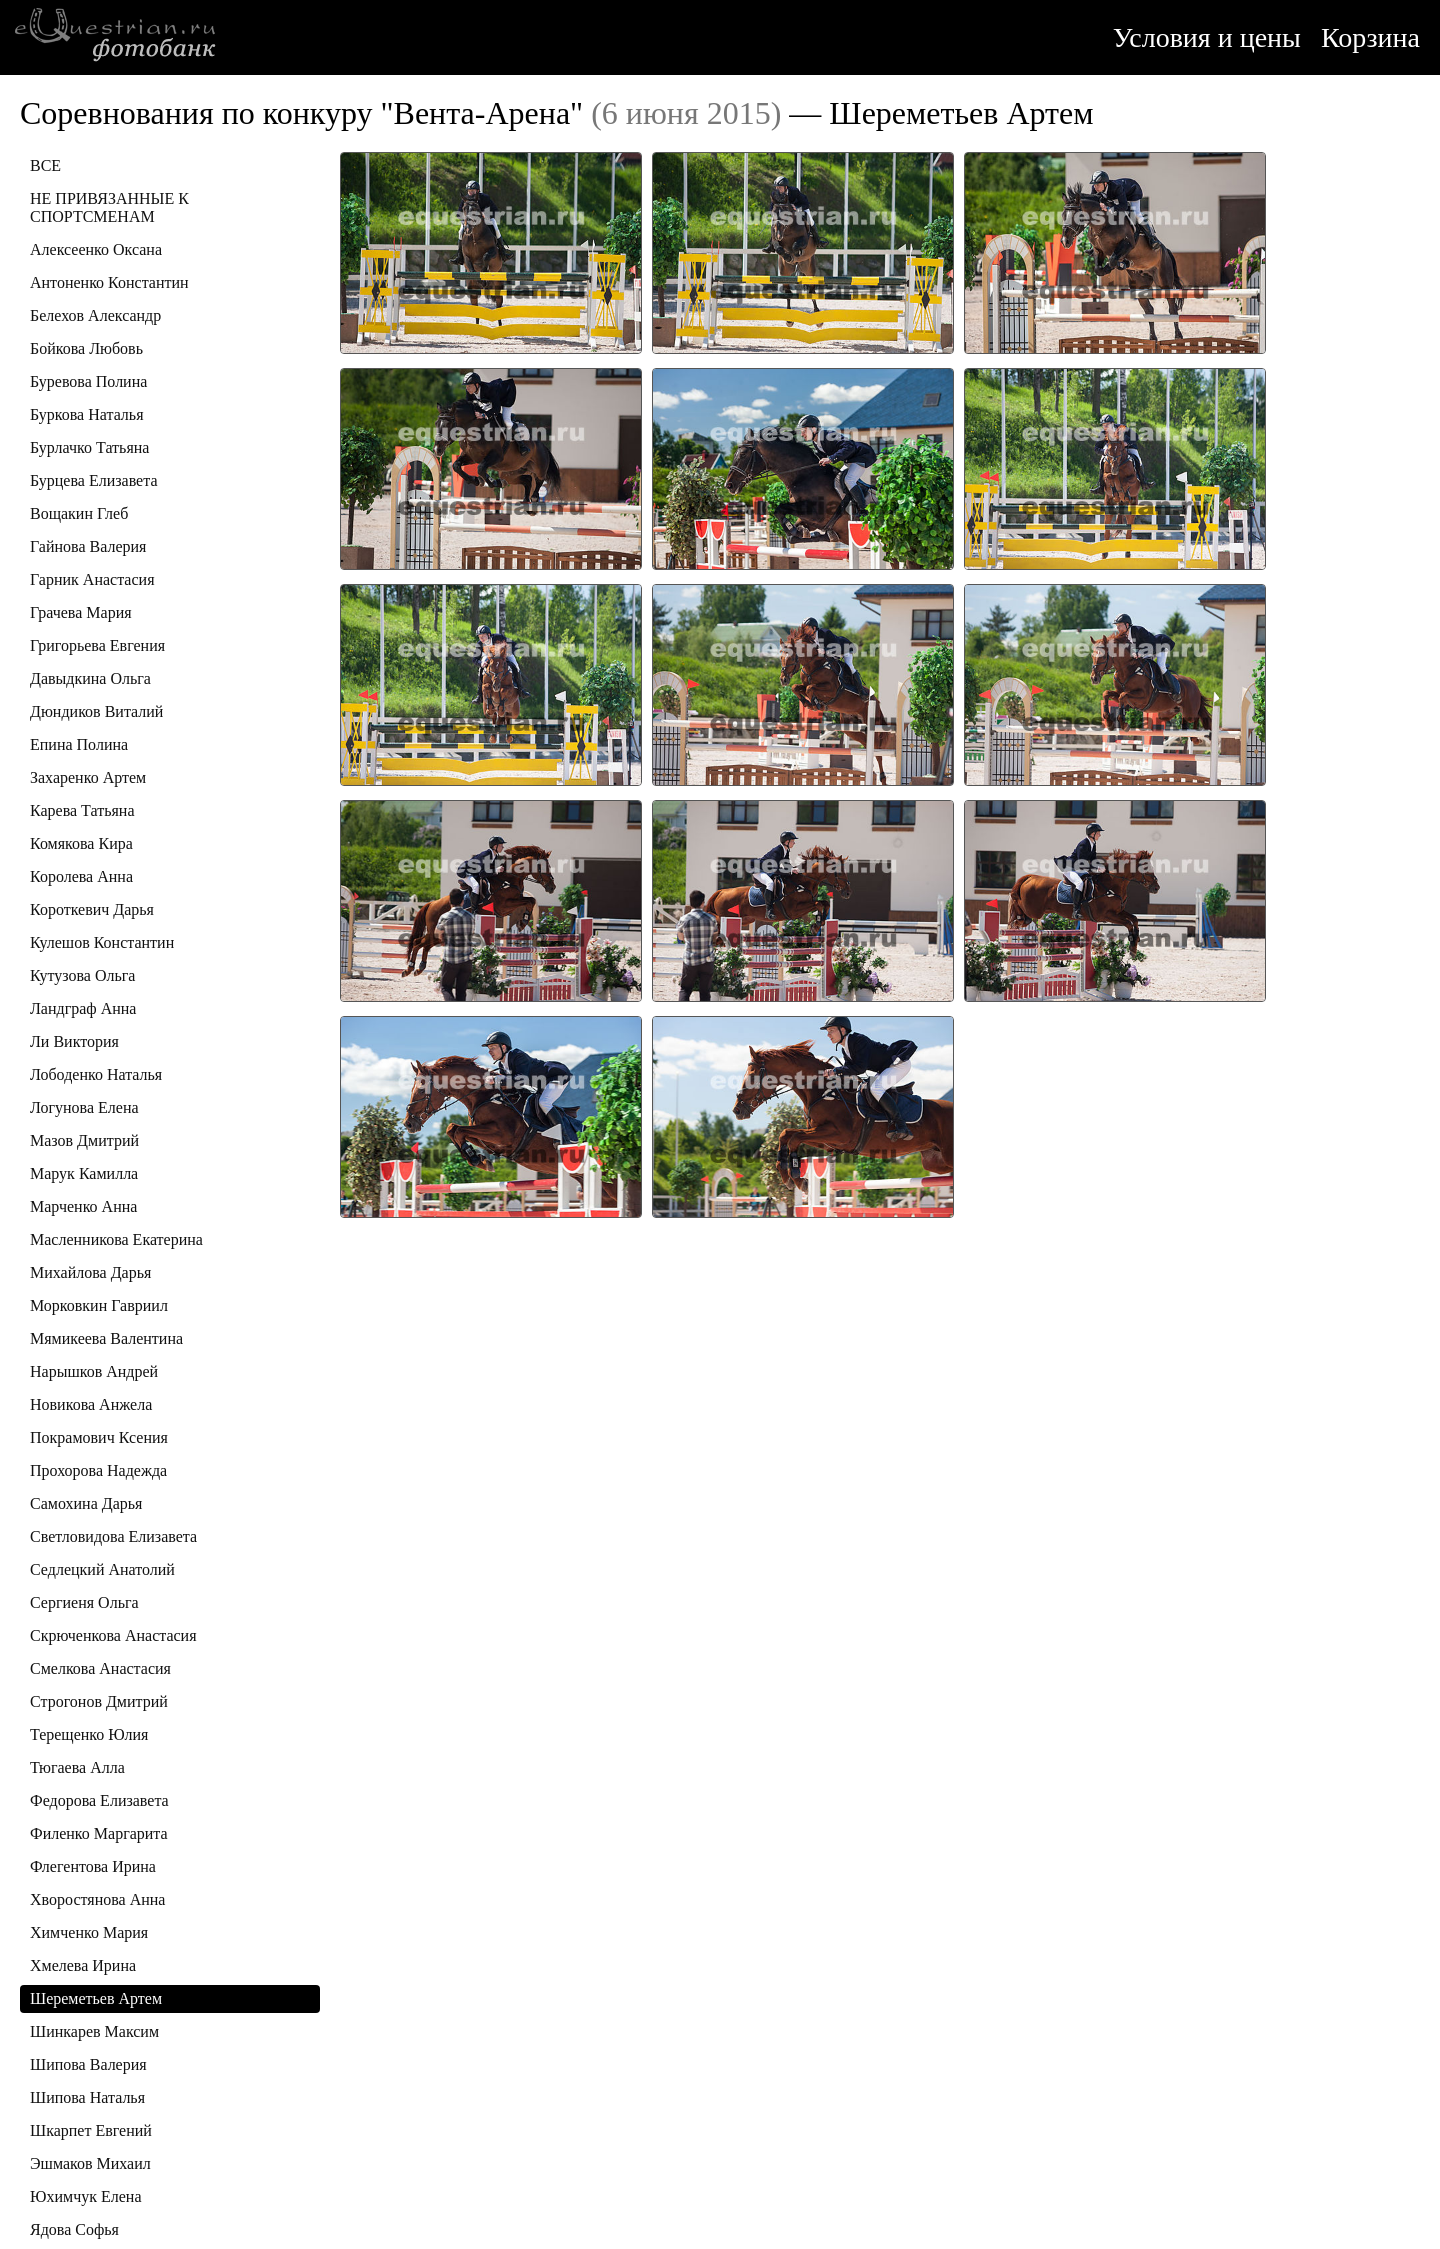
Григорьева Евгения (97, 645)
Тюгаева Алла (77, 1767)
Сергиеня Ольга (84, 1602)
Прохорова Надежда (98, 1470)
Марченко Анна (83, 1206)
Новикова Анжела (91, 1404)
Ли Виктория (74, 1041)
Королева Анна (81, 876)
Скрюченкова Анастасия (113, 1635)
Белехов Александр (95, 315)
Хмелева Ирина (83, 1965)
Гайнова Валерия (88, 546)
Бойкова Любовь (86, 348)
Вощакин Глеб (79, 513)
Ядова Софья (74, 2229)
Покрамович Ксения (99, 1437)
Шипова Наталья (87, 2097)
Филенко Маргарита (99, 1833)
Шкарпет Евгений (91, 2130)
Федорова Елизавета (99, 1800)
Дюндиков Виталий (96, 711)
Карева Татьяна (82, 810)
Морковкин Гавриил (99, 1305)
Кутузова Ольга (82, 975)
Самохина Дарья (86, 1503)
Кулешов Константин (102, 942)
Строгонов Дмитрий (99, 1701)
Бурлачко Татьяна (89, 447)
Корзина (1370, 37)
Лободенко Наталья (96, 1074)
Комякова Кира (81, 843)
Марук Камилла (84, 1173)
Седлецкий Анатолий (102, 1569)
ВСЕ (45, 165)
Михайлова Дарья (90, 1272)
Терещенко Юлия (89, 1734)
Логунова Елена (84, 1107)
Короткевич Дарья (92, 909)
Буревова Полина (88, 381)
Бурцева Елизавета (94, 480)
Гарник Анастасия (92, 579)
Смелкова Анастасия (100, 1668)
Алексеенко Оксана (96, 249)
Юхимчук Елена (85, 2196)
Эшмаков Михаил (90, 2163)
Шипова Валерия (88, 2064)
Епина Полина (79, 744)
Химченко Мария (89, 1932)
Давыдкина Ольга (90, 678)
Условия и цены (1207, 37)
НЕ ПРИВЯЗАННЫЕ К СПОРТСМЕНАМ (109, 207)
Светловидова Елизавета (113, 1536)
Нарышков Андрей (94, 1371)
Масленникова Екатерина (116, 1239)
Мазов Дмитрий (84, 1140)
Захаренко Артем (88, 777)
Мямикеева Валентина (106, 1338)
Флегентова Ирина (93, 1866)
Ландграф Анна (83, 1008)
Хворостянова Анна (97, 1899)
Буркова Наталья (87, 414)
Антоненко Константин (109, 282)
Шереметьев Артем (96, 1998)
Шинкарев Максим (94, 2031)
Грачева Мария (81, 612)
